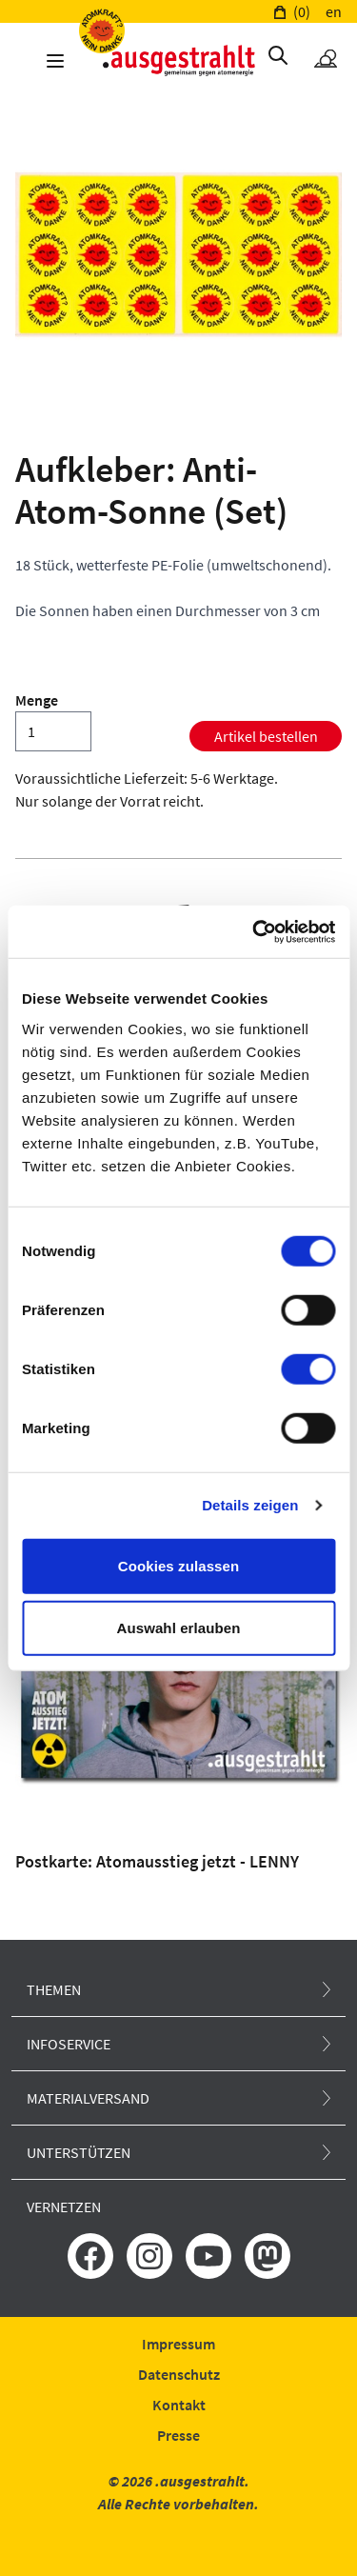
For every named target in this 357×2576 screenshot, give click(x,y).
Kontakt (179, 2404)
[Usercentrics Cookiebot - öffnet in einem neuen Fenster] (254, 931)
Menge (36, 699)
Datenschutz (179, 2374)
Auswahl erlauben (179, 1628)
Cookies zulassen (178, 1565)
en (334, 11)
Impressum (178, 2343)
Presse (178, 2435)
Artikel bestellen (266, 736)
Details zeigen (250, 1505)
